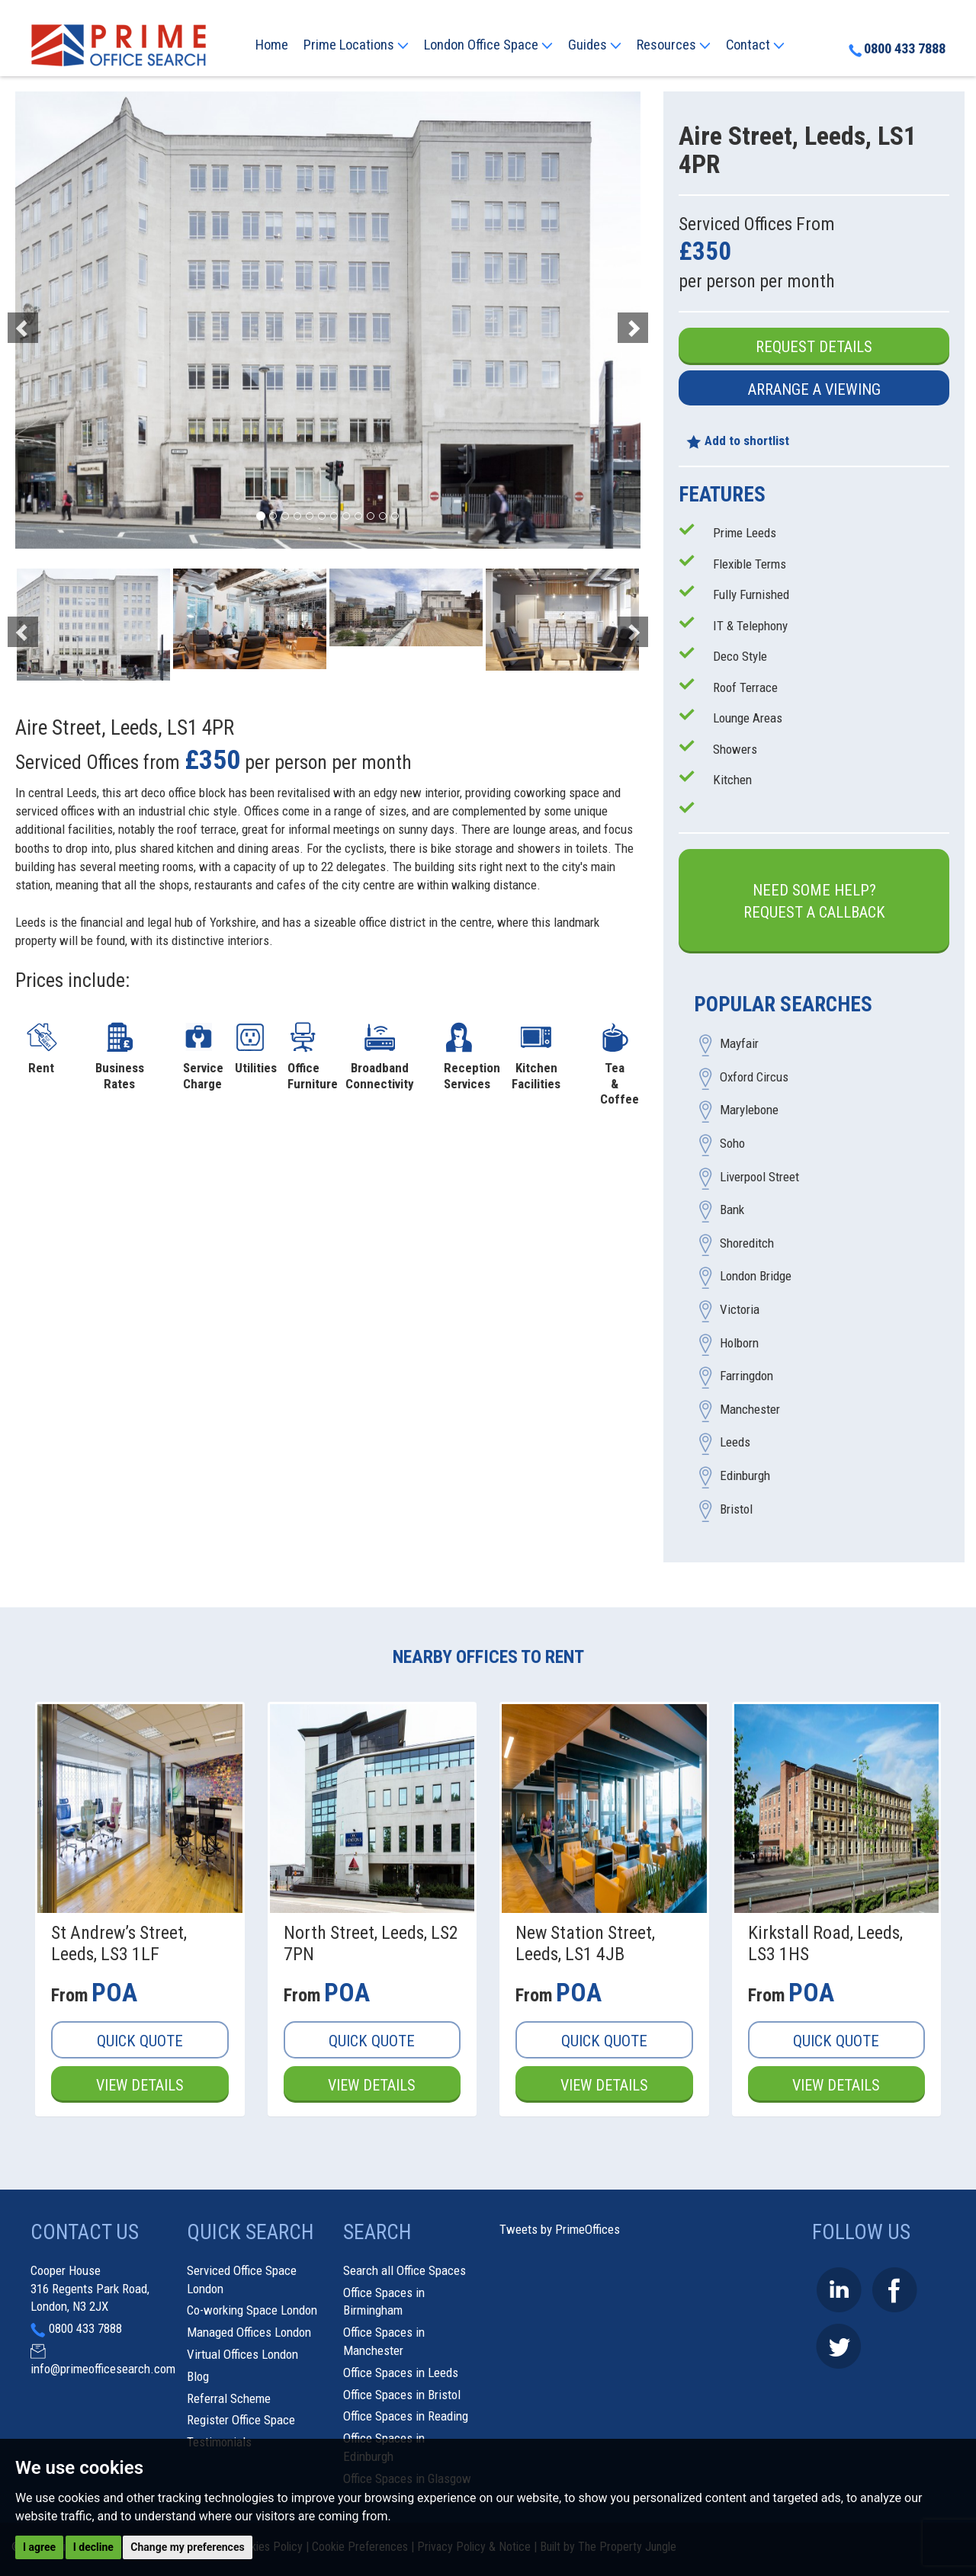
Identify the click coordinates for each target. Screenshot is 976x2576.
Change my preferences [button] (187, 2547)
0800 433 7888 (897, 49)
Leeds (735, 1442)
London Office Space (488, 45)
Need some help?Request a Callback (814, 901)
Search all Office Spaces (404, 2270)
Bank (732, 1210)
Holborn (739, 1342)
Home (271, 45)
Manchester (750, 1409)
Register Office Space (241, 2420)
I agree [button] (39, 2547)
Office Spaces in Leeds (400, 2372)
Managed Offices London (249, 2332)
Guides (594, 45)
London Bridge (755, 1276)
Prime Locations (356, 45)
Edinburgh (745, 1475)
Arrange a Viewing (814, 389)
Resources (674, 45)
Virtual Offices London (242, 2354)
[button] (62, 320)
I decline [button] (93, 2547)
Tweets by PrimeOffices (559, 2230)
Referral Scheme (229, 2398)
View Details (140, 2085)
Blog (198, 2376)
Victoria (739, 1310)
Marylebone (749, 1110)
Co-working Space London (252, 2310)
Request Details (814, 347)
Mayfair (739, 1044)
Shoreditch (747, 1243)
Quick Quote (140, 2041)
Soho (732, 1144)
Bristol (736, 1509)
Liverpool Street (759, 1176)
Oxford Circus (754, 1077)
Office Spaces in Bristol (402, 2394)
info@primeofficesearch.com (102, 2368)
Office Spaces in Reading (405, 2416)
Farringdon (746, 1376)
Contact (755, 45)
